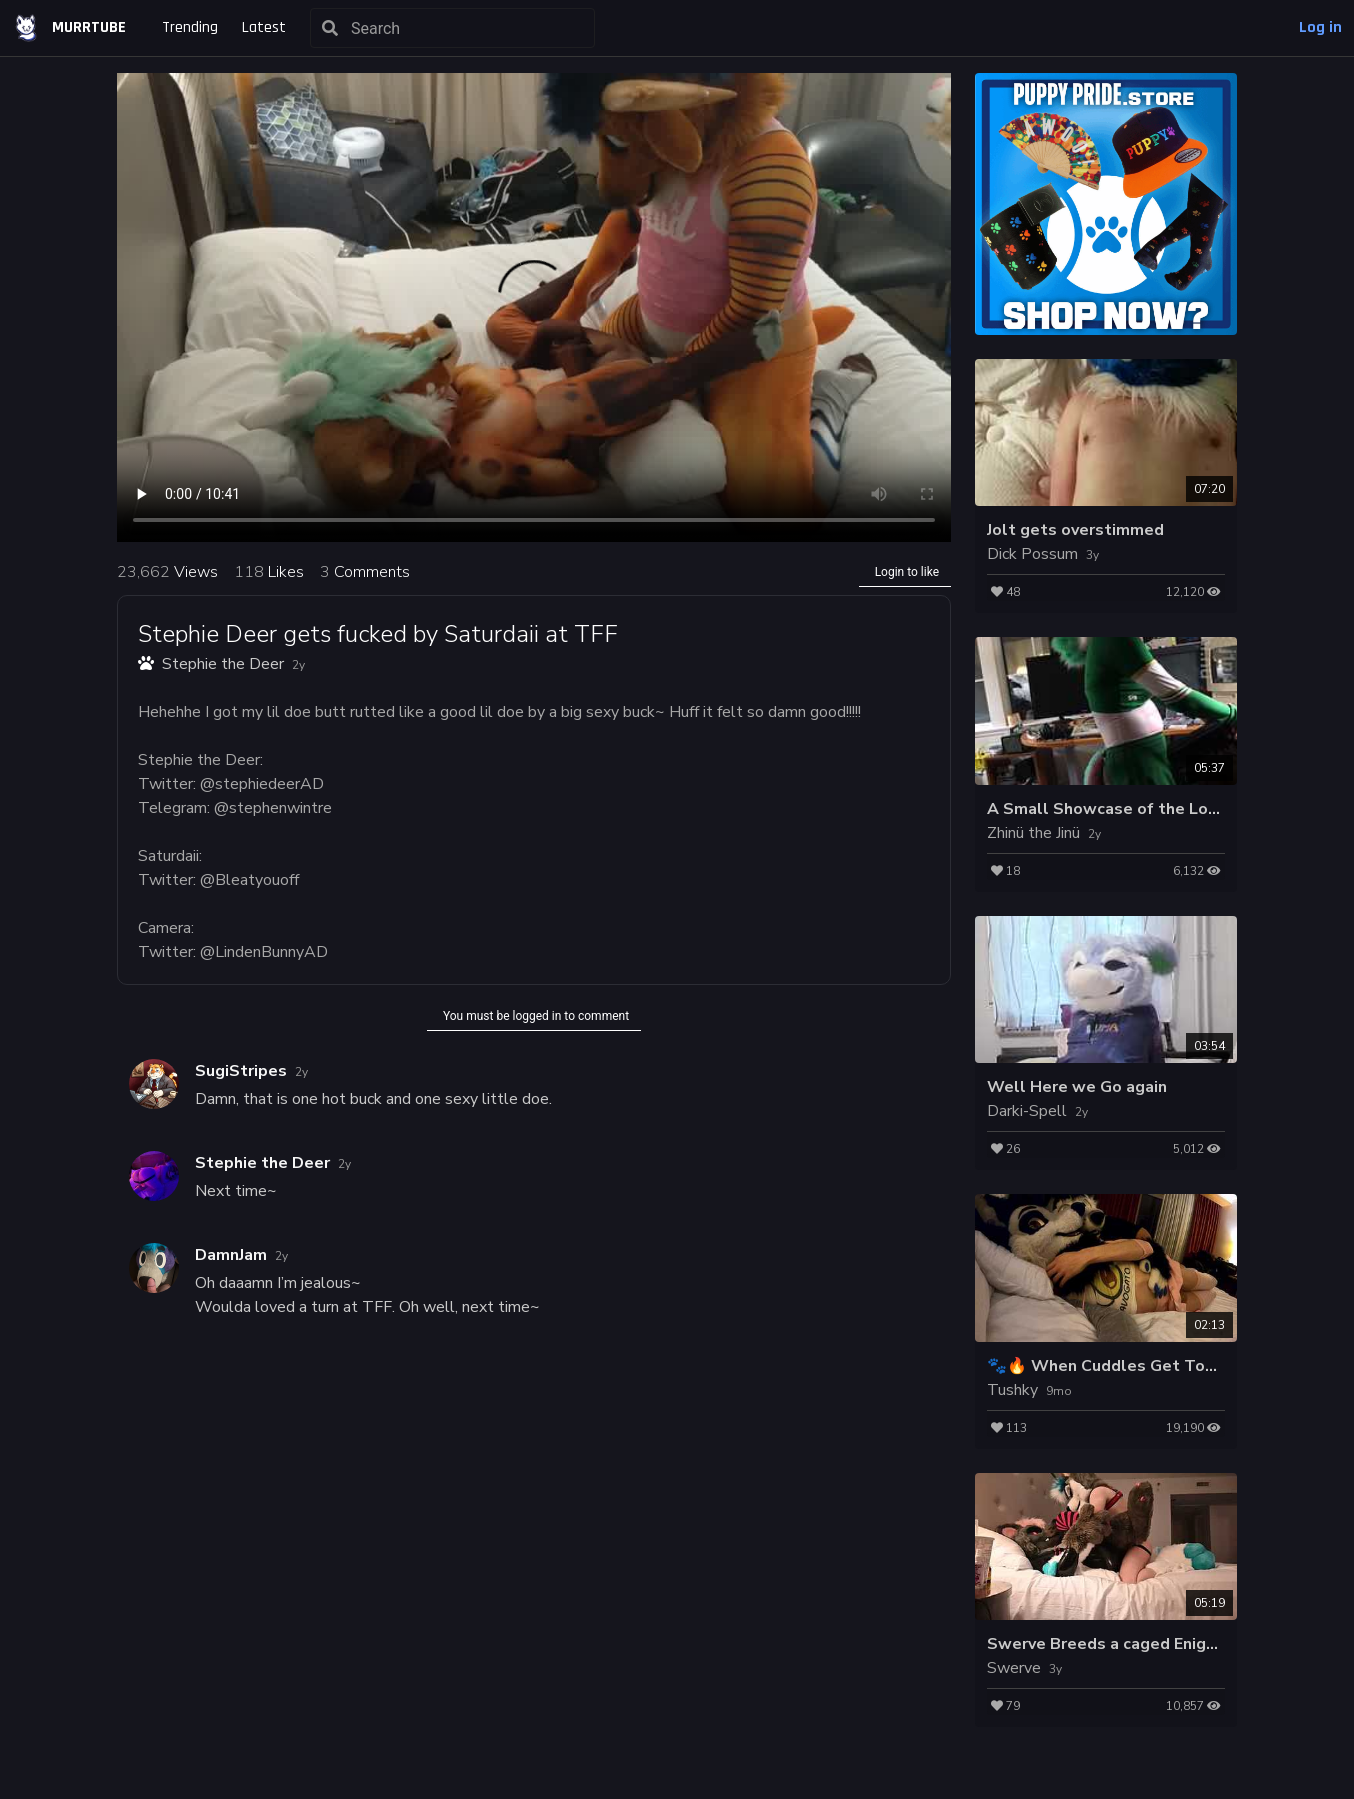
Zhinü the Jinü (1033, 833)
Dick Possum (1032, 554)
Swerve (1014, 1668)
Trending (190, 27)
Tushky (1012, 1390)
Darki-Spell (1027, 1111)
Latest (264, 27)
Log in (1320, 27)
